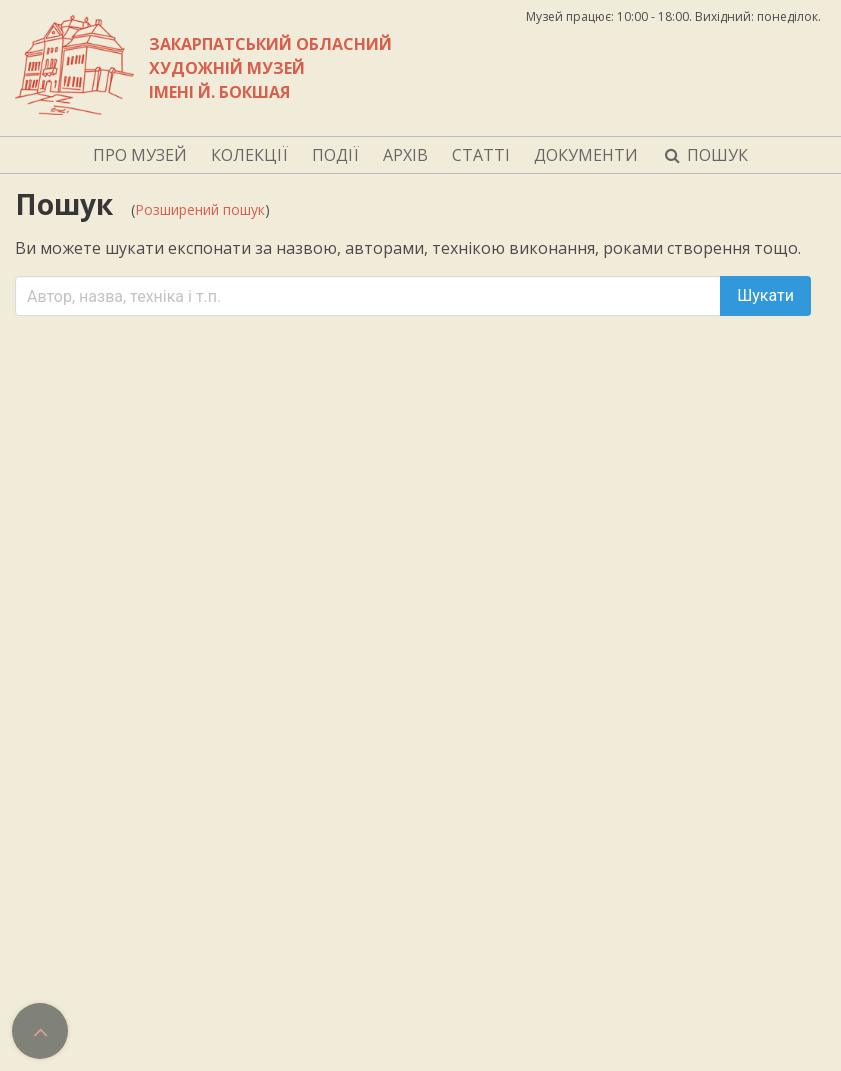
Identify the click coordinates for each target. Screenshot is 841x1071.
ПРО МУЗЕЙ (140, 155)
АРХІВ (405, 155)
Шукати (765, 295)
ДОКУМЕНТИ (586, 155)
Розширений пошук (200, 209)
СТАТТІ (481, 155)
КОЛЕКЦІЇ (249, 155)
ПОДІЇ (335, 155)
